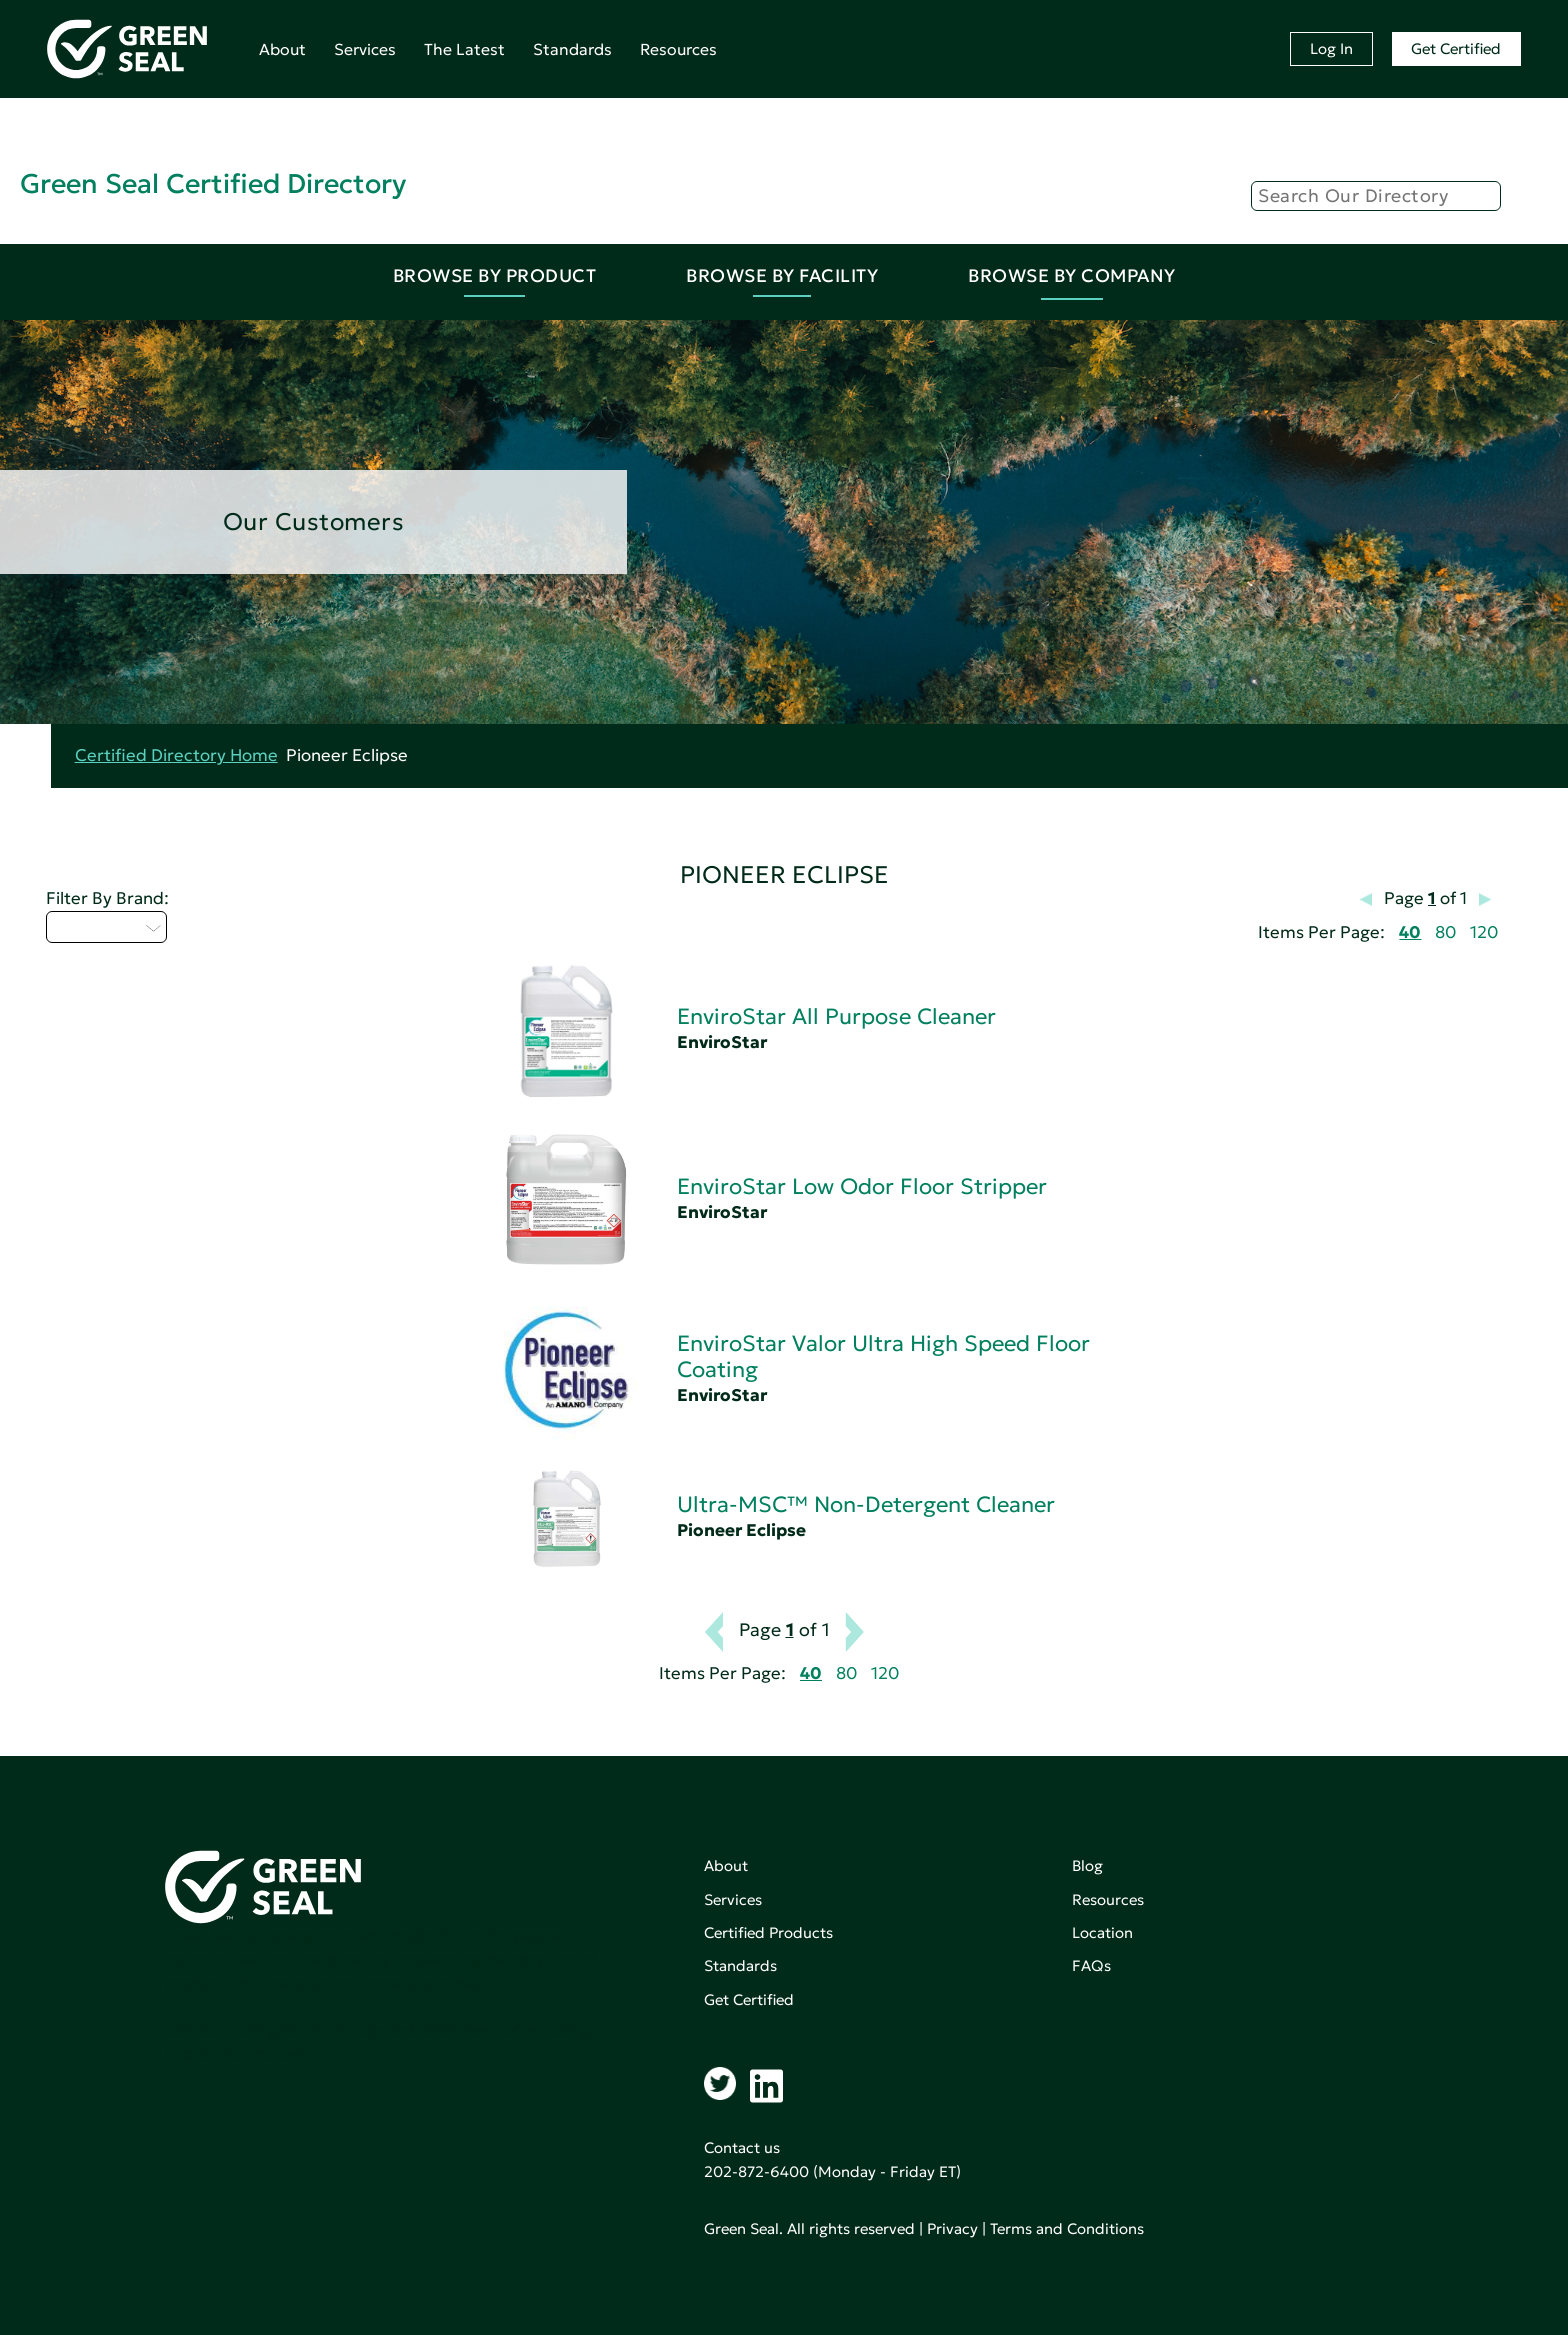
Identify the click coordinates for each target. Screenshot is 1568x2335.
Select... (106, 927)
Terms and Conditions (1067, 2228)
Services (365, 49)
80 (1445, 932)
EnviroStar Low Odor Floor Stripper (862, 1186)
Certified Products (768, 1932)
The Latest (464, 49)
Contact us (742, 2147)
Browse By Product (495, 275)
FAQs (1091, 1965)
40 (1410, 932)
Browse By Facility (782, 275)
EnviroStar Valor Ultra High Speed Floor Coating (883, 1356)
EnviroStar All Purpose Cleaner (836, 1016)
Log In (1331, 48)
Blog (1087, 1865)
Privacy (952, 2228)
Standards (572, 49)
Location (1102, 1932)
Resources (678, 49)
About (282, 49)
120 (1484, 932)
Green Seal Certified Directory (213, 183)
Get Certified (1456, 48)
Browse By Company (1072, 275)
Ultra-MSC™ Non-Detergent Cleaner (866, 1504)
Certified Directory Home (176, 755)
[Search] (1376, 196)
